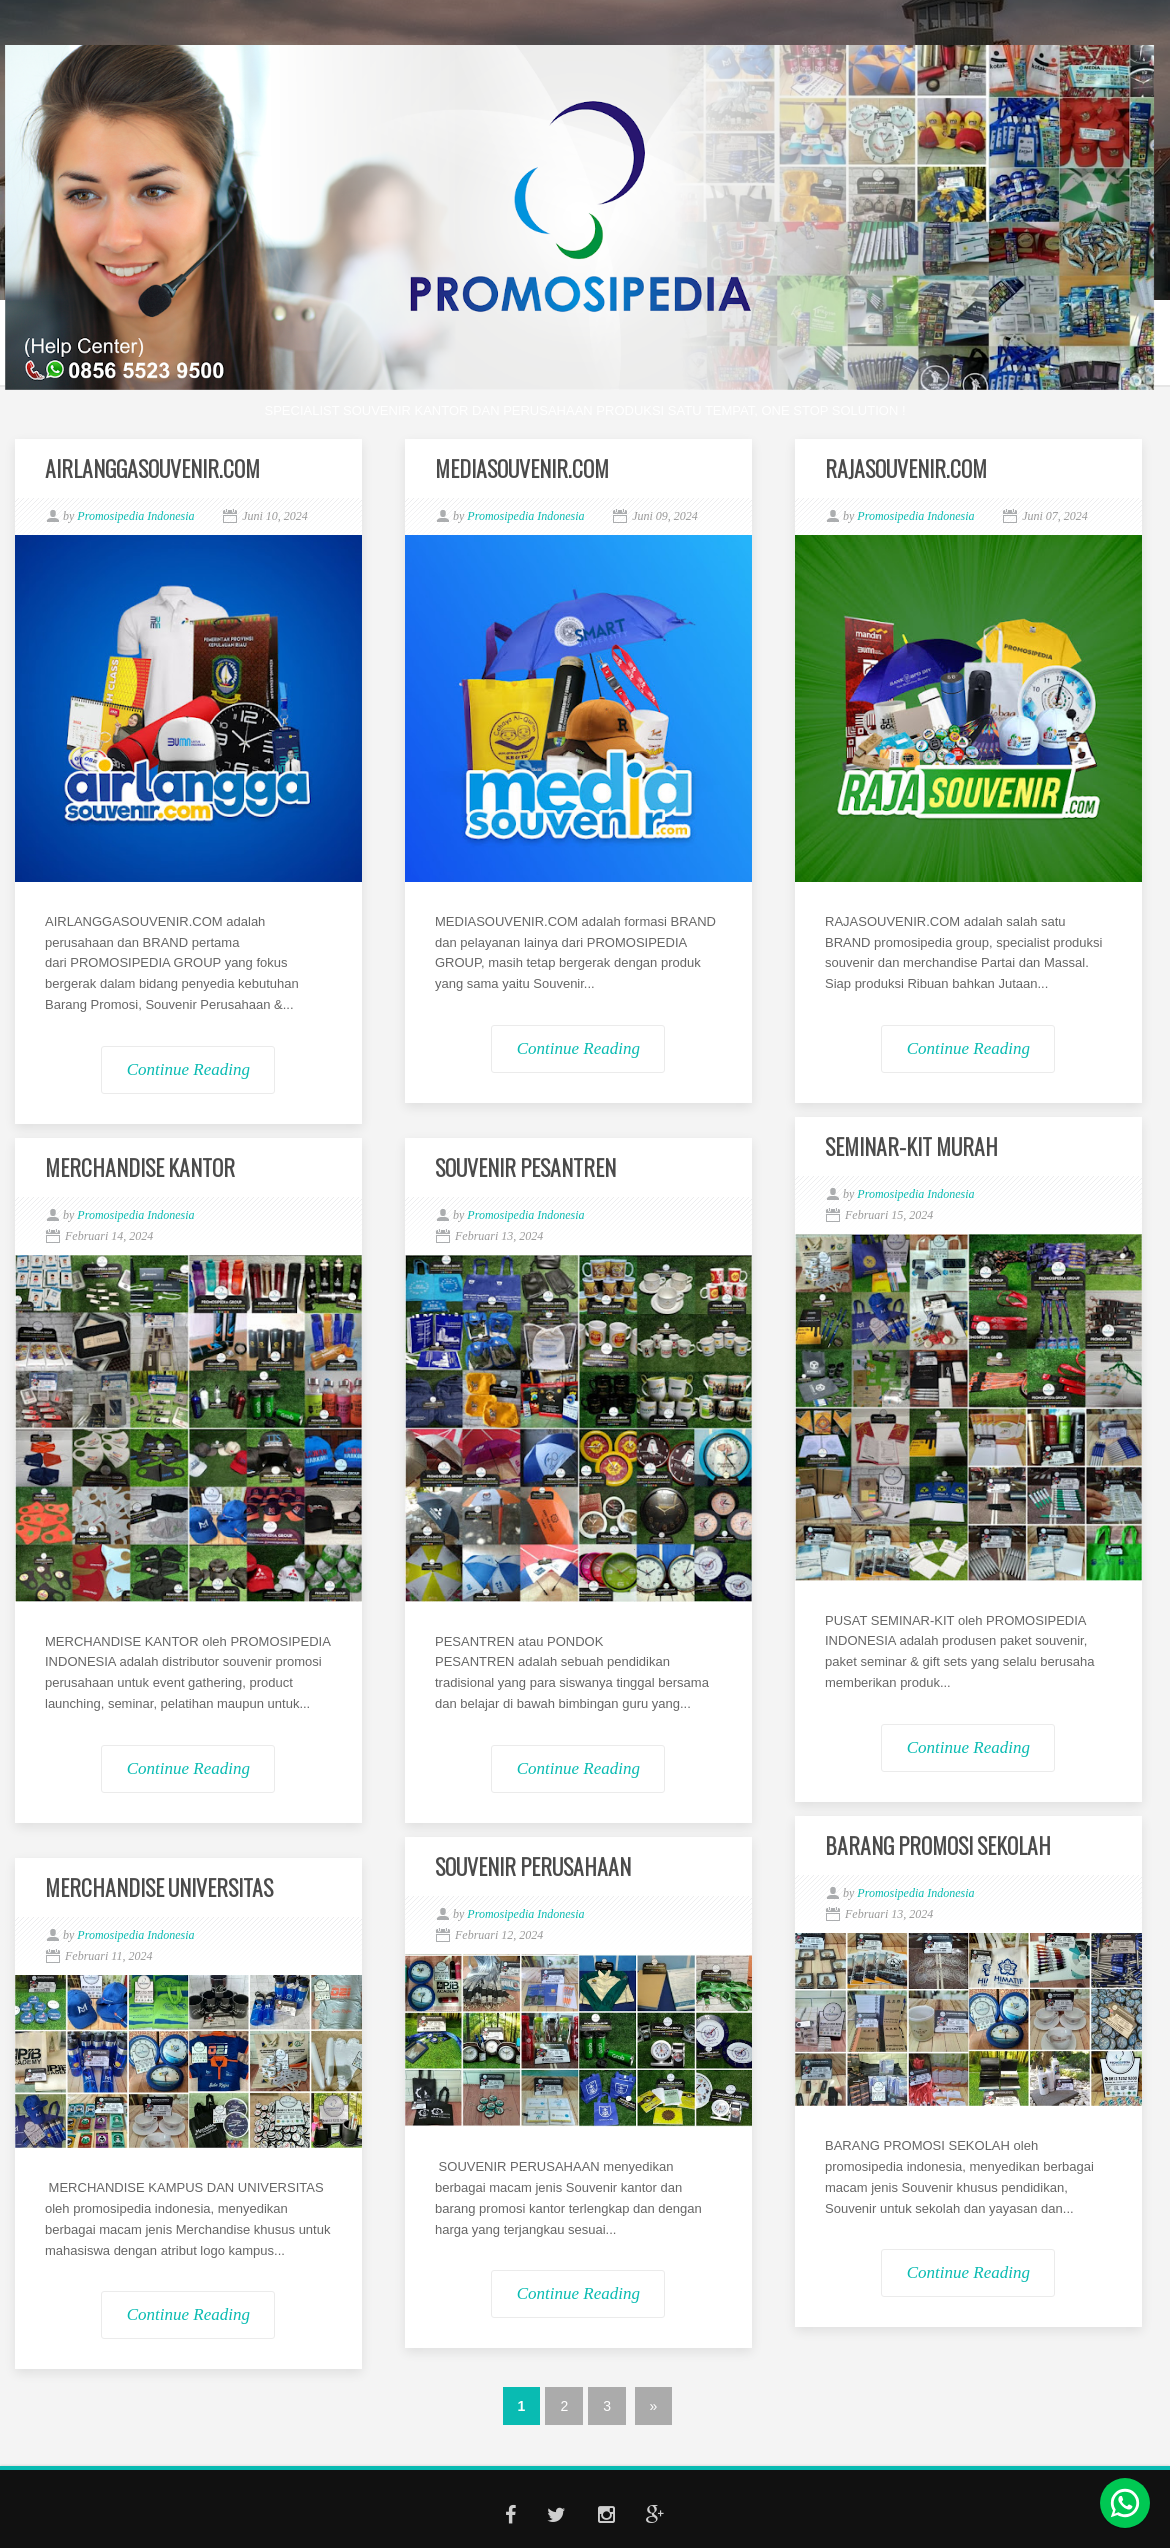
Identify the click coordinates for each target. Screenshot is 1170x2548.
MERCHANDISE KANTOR (140, 1167)
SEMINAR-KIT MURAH (911, 1146)
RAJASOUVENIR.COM (906, 468)
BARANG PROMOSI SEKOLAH (938, 1845)
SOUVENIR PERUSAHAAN (533, 1866)
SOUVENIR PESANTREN (525, 1167)
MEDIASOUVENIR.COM (522, 468)
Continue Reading (188, 1069)
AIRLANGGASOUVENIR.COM (152, 468)
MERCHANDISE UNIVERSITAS (159, 1887)
